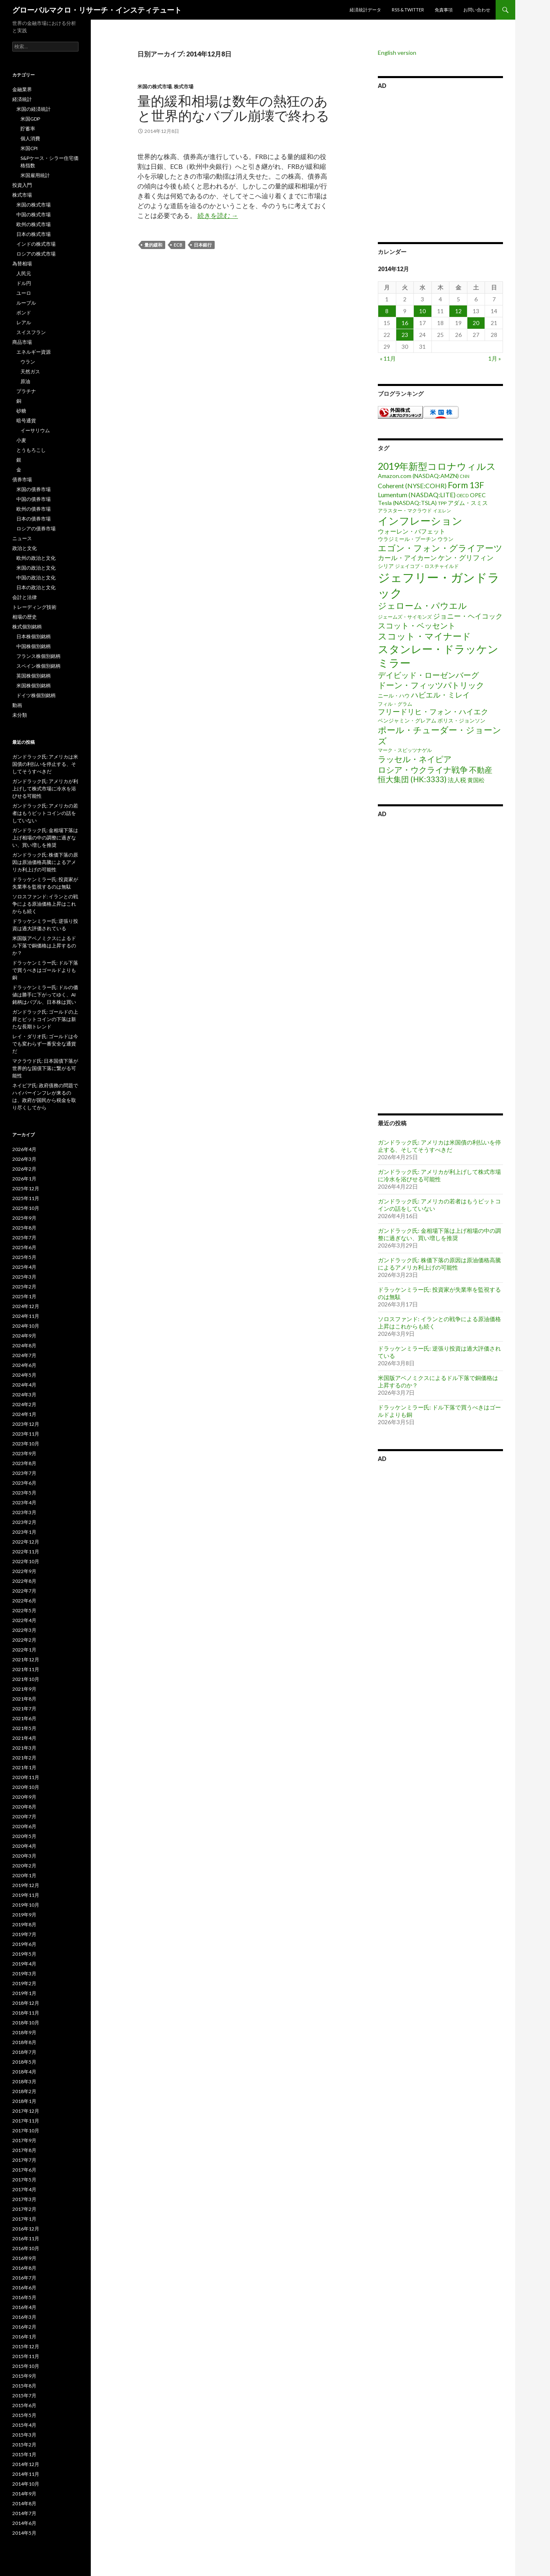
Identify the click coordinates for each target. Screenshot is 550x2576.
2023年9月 (24, 1453)
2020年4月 (24, 1846)
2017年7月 (24, 2160)
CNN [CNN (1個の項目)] (464, 476)
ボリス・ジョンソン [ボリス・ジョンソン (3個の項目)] (461, 720)
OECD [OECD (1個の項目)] (463, 495)
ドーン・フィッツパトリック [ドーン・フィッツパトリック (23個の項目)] (431, 685)
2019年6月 (24, 1944)
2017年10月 (25, 2130)
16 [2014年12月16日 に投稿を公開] (405, 322)
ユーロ (23, 293)
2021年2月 (24, 1758)
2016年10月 (25, 2248)
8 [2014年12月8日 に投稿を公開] (386, 310)
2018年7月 (24, 2052)
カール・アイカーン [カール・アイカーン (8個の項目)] (407, 557)
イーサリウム (35, 430)
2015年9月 (24, 2376)
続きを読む (218, 215)
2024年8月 (24, 1345)
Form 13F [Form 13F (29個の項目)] (466, 485)
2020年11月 (25, 1777)
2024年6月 (24, 1365)
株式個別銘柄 (27, 627)
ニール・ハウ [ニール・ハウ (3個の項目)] (394, 695)
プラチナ (26, 391)
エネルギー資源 (33, 352)
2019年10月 (25, 1905)
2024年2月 (24, 1404)
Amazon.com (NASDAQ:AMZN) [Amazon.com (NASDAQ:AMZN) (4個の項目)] (418, 475)
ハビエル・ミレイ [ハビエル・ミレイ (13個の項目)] (440, 694)
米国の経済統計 (33, 109)
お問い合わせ (476, 9)
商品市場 (22, 342)
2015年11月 (25, 2356)
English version (397, 52)
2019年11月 (25, 1895)
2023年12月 (25, 1424)
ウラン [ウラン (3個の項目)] (445, 539)
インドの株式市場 (36, 244)
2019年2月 (24, 1983)
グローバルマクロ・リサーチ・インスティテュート (97, 9)
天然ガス (30, 371)
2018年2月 (24, 2091)
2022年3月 (24, 1630)
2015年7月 (24, 2395)
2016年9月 (24, 2258)
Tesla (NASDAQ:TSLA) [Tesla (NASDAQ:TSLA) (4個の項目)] (407, 502)
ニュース (22, 538)
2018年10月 (25, 2023)
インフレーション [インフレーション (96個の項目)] (420, 520)
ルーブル (26, 303)
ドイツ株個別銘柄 (36, 695)
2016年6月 (24, 2287)
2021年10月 (25, 1679)
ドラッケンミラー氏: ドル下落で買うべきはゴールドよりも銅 (45, 970)
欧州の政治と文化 (36, 558)
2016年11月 (25, 2238)
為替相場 (22, 263)
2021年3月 (24, 1748)
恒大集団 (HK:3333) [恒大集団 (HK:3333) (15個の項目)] (412, 779)
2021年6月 (24, 1718)
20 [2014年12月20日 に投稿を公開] (476, 322)
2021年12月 (25, 1659)
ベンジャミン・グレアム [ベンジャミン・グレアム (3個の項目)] (407, 720)
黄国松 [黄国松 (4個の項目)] (476, 779)
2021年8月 (24, 1699)
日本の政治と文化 (36, 587)
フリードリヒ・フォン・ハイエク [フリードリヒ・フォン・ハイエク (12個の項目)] (433, 711)
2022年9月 (24, 1571)
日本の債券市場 (33, 519)
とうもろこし (31, 450)
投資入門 (22, 185)
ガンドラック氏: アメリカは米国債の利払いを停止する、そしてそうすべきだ (439, 1146)
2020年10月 (25, 1787)
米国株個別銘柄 (33, 685)
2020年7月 (24, 1816)
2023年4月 (24, 1502)
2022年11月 (25, 1551)
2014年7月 (24, 2513)
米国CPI (29, 148)
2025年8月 (24, 1228)
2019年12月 (25, 1885)
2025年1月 (24, 1296)
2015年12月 (25, 2346)
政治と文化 (24, 548)
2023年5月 (24, 1493)
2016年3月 (24, 2317)
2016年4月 (24, 2307)
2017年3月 (24, 2199)
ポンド (23, 313)
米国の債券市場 (33, 489)
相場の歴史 (24, 617)
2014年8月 (24, 2503)
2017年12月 (25, 2111)
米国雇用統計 (35, 175)
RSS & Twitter (408, 9)
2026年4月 (24, 1149)
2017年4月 (24, 2189)
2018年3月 (24, 2081)
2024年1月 (24, 1414)
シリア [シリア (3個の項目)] (386, 566)
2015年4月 (24, 2425)
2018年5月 (24, 2062)
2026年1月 (24, 1179)
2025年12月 (25, 1188)
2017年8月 (24, 2150)
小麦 (21, 440)
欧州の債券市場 (33, 509)
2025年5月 (24, 1257)
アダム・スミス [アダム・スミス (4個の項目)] (468, 502)
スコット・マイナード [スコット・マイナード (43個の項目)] (424, 636)
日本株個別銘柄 (33, 636)
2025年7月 (24, 1237)
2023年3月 (24, 1512)
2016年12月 (25, 2229)
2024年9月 (24, 1336)
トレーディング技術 (34, 607)
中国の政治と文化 (36, 577)
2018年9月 (24, 2032)
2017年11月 (25, 2121)
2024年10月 (25, 1326)
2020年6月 (24, 1826)
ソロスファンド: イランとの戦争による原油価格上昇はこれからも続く (45, 903)
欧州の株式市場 (33, 224)
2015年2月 (24, 2444)
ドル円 (23, 283)
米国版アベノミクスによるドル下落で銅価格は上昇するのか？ (44, 945)
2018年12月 (25, 2003)
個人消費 (30, 138)
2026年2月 (24, 1169)
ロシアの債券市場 (36, 528)
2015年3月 (24, 2435)
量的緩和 (153, 244)
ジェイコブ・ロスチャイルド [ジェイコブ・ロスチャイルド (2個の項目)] (427, 566)
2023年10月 (25, 1444)
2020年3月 (24, 1856)
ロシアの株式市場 (36, 254)
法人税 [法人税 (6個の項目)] (457, 779)
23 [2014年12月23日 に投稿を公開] (405, 334)
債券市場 (22, 479)
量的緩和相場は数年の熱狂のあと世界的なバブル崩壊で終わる (233, 107)
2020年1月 (24, 1875)
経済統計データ (365, 9)
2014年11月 (25, 2474)
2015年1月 (24, 2454)
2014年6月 (24, 2523)
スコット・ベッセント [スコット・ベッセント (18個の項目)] (417, 625)
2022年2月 (24, 1640)
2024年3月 (24, 1394)
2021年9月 (24, 1689)
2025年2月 (24, 1287)
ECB (178, 244)
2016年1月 (24, 2337)
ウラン (27, 362)
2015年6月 (24, 2405)
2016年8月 (24, 2268)
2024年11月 (25, 1316)
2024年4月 (24, 1385)
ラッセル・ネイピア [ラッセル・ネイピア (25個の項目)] (414, 759)
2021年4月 (24, 1738)
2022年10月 (25, 1561)
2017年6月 (24, 2170)
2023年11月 (25, 1434)
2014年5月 (24, 2533)
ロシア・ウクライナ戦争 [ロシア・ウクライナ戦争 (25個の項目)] (423, 769)
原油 (25, 381)
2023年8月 (24, 1463)
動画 (17, 705)
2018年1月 (24, 2101)
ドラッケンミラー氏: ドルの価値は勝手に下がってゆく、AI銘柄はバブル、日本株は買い (45, 994)
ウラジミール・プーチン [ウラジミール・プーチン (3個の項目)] (407, 539)
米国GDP (30, 119)
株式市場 (183, 86)
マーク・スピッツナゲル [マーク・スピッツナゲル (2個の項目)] (405, 750)
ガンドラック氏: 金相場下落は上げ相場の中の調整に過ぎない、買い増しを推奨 (439, 1234)
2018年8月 (24, 2042)
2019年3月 (24, 1973)
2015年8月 (24, 2386)
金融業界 (22, 89)
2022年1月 (24, 1650)
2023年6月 (24, 1483)
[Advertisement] (440, 164)
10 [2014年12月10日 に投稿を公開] (422, 310)
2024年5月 (24, 1375)
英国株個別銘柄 (33, 676)
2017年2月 (24, 2209)
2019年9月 (24, 1915)
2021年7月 (24, 1708)
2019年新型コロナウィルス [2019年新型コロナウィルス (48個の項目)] (437, 466)
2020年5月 (24, 1836)
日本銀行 (203, 244)
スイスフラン (31, 332)
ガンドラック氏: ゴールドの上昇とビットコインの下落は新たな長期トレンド (45, 1019)
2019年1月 (24, 1993)
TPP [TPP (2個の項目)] (442, 503)
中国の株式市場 (33, 214)
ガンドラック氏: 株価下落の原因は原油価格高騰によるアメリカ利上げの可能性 (439, 1264)
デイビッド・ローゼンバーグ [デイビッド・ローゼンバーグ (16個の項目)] (428, 675)
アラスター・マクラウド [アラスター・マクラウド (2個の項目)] (405, 510)
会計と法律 (24, 597)
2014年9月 (24, 2494)
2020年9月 (24, 1797)
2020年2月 (24, 1865)
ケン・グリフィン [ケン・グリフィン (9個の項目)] (466, 557)
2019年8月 (24, 1924)
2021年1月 (24, 1767)
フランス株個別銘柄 (38, 656)
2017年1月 (24, 2219)
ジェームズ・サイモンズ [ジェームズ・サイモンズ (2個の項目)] (405, 617)
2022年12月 (25, 1542)
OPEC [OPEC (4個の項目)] (478, 494)
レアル (23, 322)
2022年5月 (24, 1610)
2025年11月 (25, 1198)
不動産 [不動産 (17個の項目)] (480, 769)
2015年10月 (25, 2366)
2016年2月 (24, 2327)
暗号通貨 (26, 420)
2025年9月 (24, 1218)
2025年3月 (24, 1277)
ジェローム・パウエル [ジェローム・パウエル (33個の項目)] (422, 605)
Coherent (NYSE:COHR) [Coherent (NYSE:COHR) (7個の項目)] (412, 485)
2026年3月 (24, 1159)
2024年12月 (25, 1306)
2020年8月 (24, 1807)
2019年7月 (24, 1934)
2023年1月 (24, 1532)
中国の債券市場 (33, 499)
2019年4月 (24, 1964)
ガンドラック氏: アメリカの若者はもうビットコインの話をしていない (45, 813)
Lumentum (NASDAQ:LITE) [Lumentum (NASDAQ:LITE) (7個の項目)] (417, 494)
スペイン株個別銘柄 (38, 666)
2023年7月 (24, 1473)
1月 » (494, 358)
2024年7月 (24, 1355)
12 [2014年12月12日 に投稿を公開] (458, 310)
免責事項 (444, 9)
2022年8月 (24, 1581)
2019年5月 (24, 1954)
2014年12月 (25, 2464)
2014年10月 (25, 2484)
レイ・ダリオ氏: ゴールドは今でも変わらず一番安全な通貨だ (45, 1043)
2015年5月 (24, 2415)
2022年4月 (24, 1620)
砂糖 (21, 411)
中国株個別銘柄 (33, 646)
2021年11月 (25, 1669)
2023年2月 (24, 1522)
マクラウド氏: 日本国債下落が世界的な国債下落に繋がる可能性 (45, 1068)
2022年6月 (24, 1601)
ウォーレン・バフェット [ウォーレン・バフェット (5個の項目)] (411, 531)
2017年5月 (24, 2180)
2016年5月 (24, 2297)
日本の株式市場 (33, 234)
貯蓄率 (27, 129)
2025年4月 (24, 1267)
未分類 (19, 715)
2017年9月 (24, 2140)
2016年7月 (24, 2278)
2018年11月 (25, 2013)
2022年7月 (24, 1591)
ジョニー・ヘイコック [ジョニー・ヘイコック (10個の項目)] (468, 616)
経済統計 (22, 99)
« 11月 (388, 358)
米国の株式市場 (154, 86)
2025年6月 (24, 1247)
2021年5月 (24, 1728)
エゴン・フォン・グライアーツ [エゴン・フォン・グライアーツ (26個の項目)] (440, 548)
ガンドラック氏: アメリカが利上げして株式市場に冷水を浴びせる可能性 (439, 1175)
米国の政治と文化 (36, 568)
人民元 (23, 273)
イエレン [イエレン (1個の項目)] (442, 510)
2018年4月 (24, 2072)
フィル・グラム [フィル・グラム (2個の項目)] (395, 704)
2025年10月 (25, 1208)
